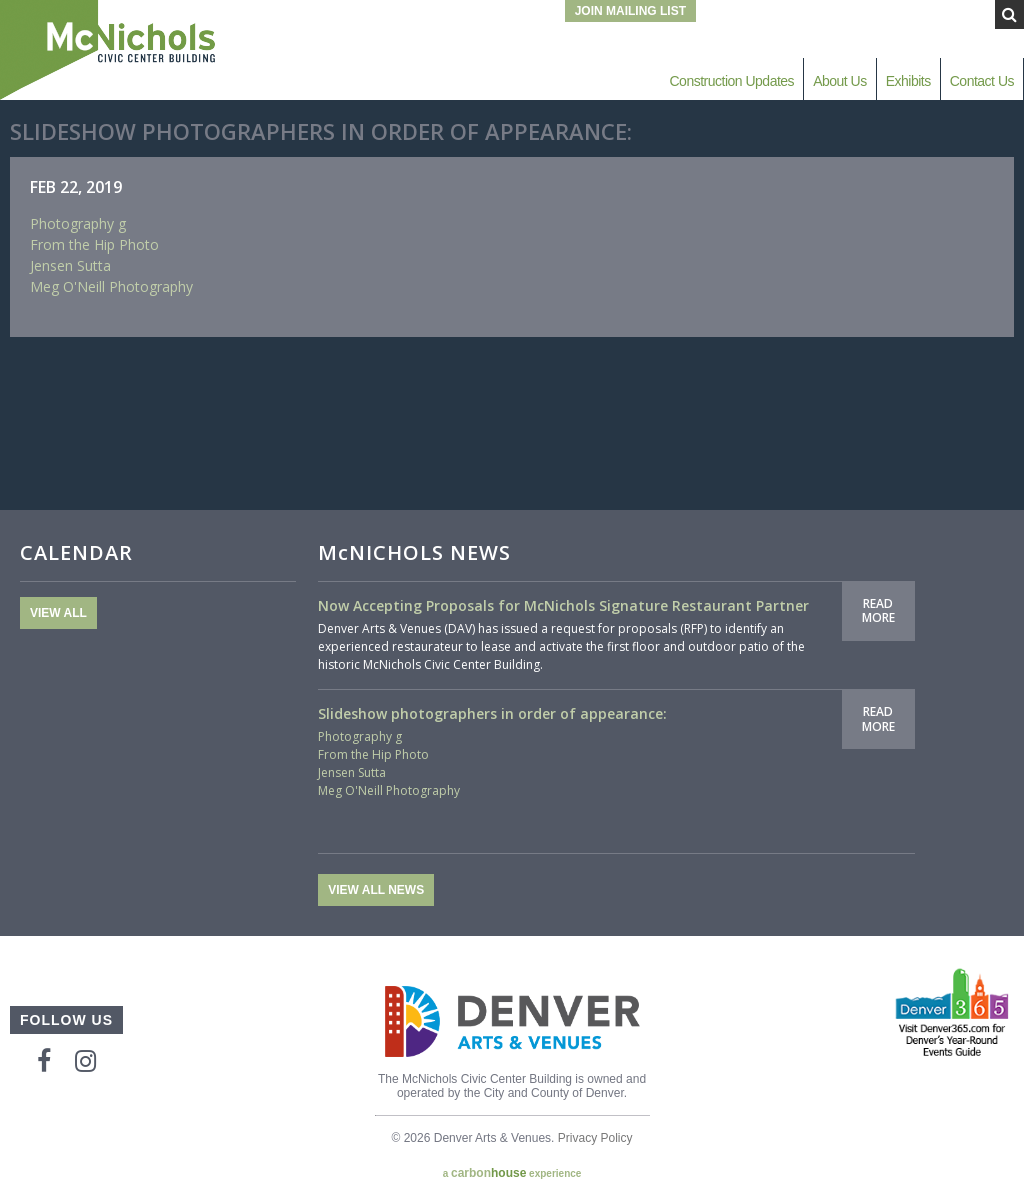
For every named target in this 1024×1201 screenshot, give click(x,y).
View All (58, 613)
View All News (376, 890)
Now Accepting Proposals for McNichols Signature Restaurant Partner (563, 605)
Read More (878, 610)
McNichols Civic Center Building (110, 50)
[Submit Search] (1009, 14)
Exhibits (908, 81)
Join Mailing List (630, 11)
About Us (840, 81)
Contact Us (982, 81)
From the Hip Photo (94, 244)
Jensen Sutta (70, 265)
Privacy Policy (595, 1138)
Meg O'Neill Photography (111, 286)
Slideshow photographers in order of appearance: (492, 713)
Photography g (78, 223)
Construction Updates (731, 81)
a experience (512, 1173)
